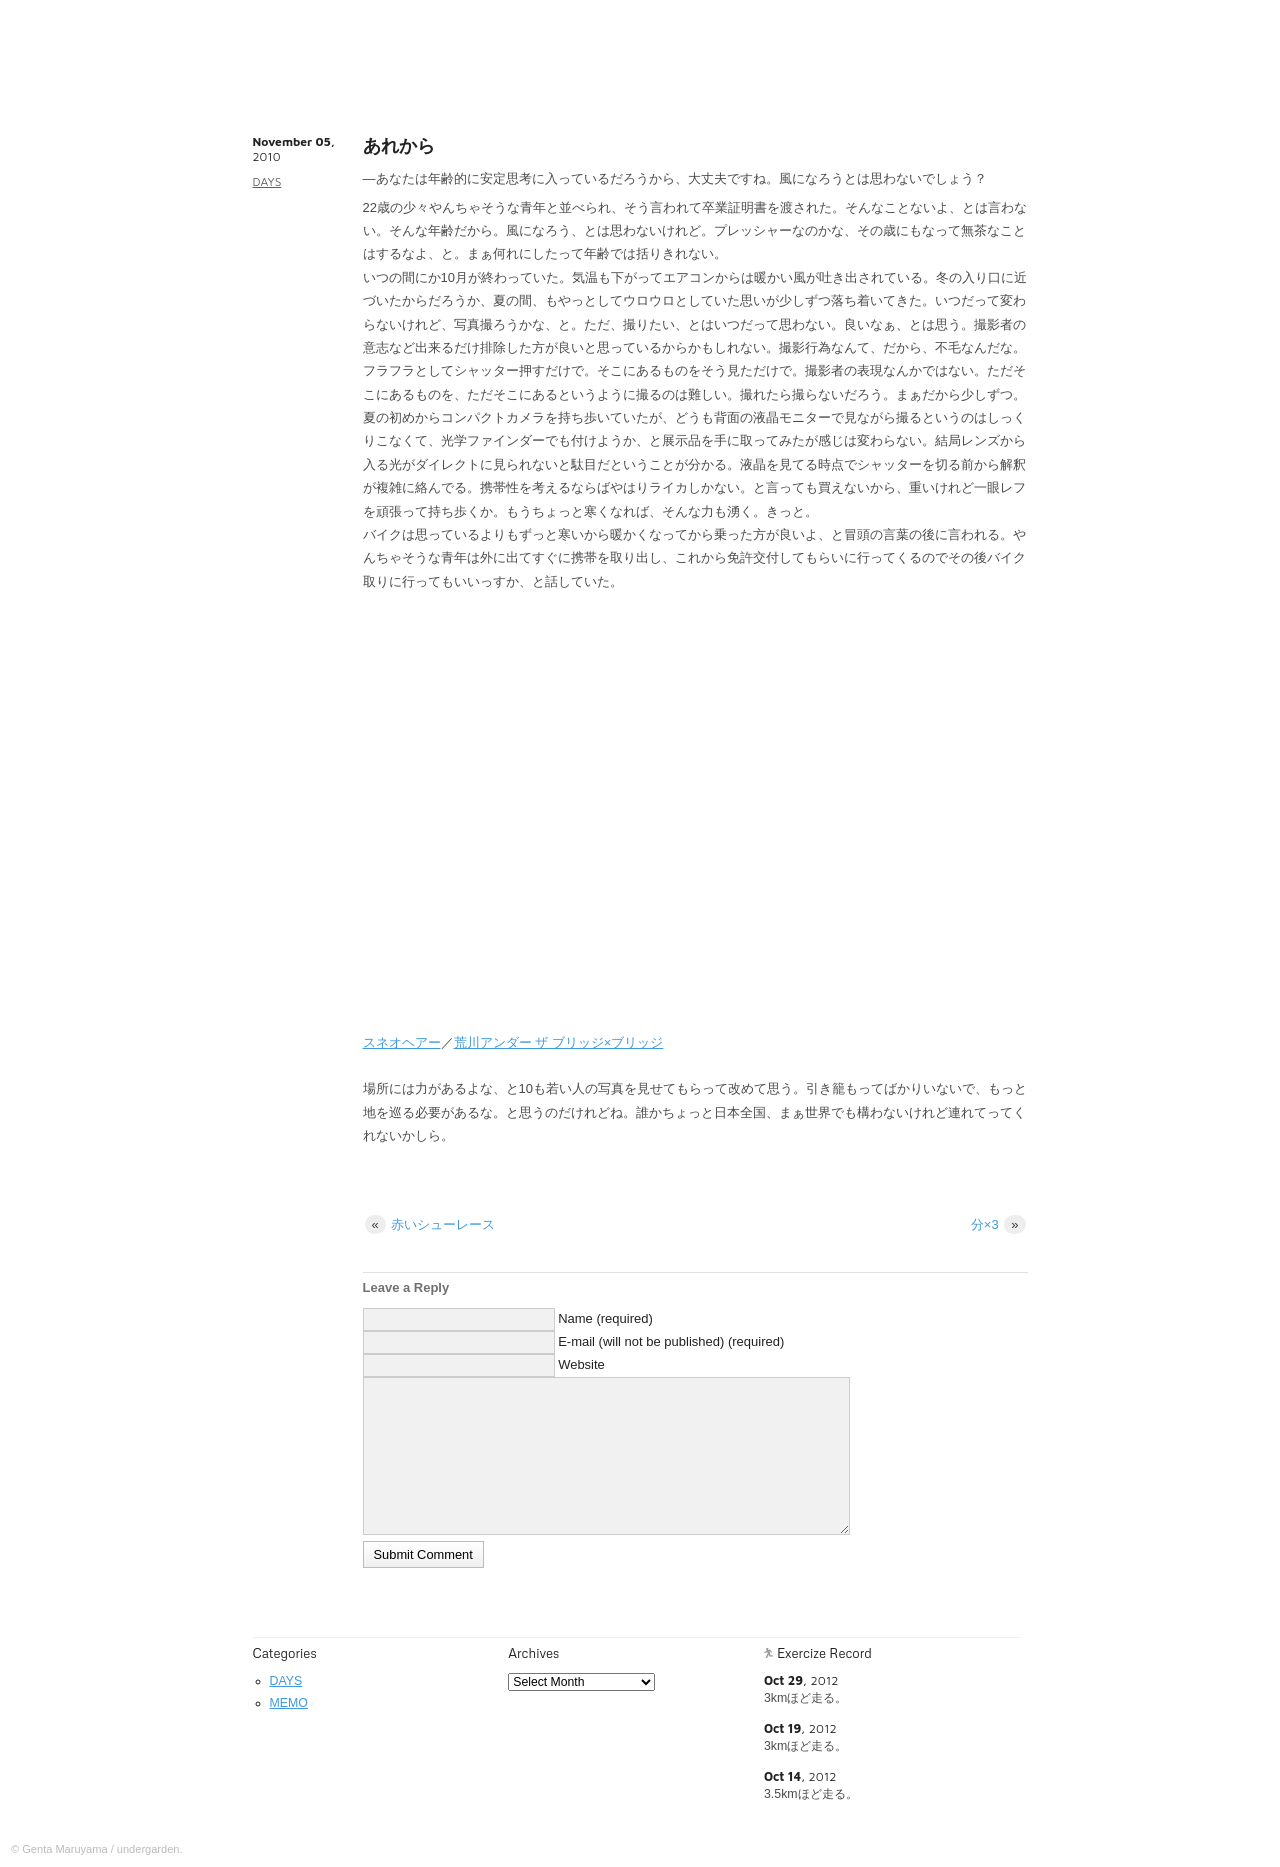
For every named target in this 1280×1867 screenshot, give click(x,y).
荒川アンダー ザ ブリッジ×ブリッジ (559, 1042)
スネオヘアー (402, 1042)
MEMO (289, 1703)
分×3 (998, 1224)
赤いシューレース (430, 1224)
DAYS (267, 181)
